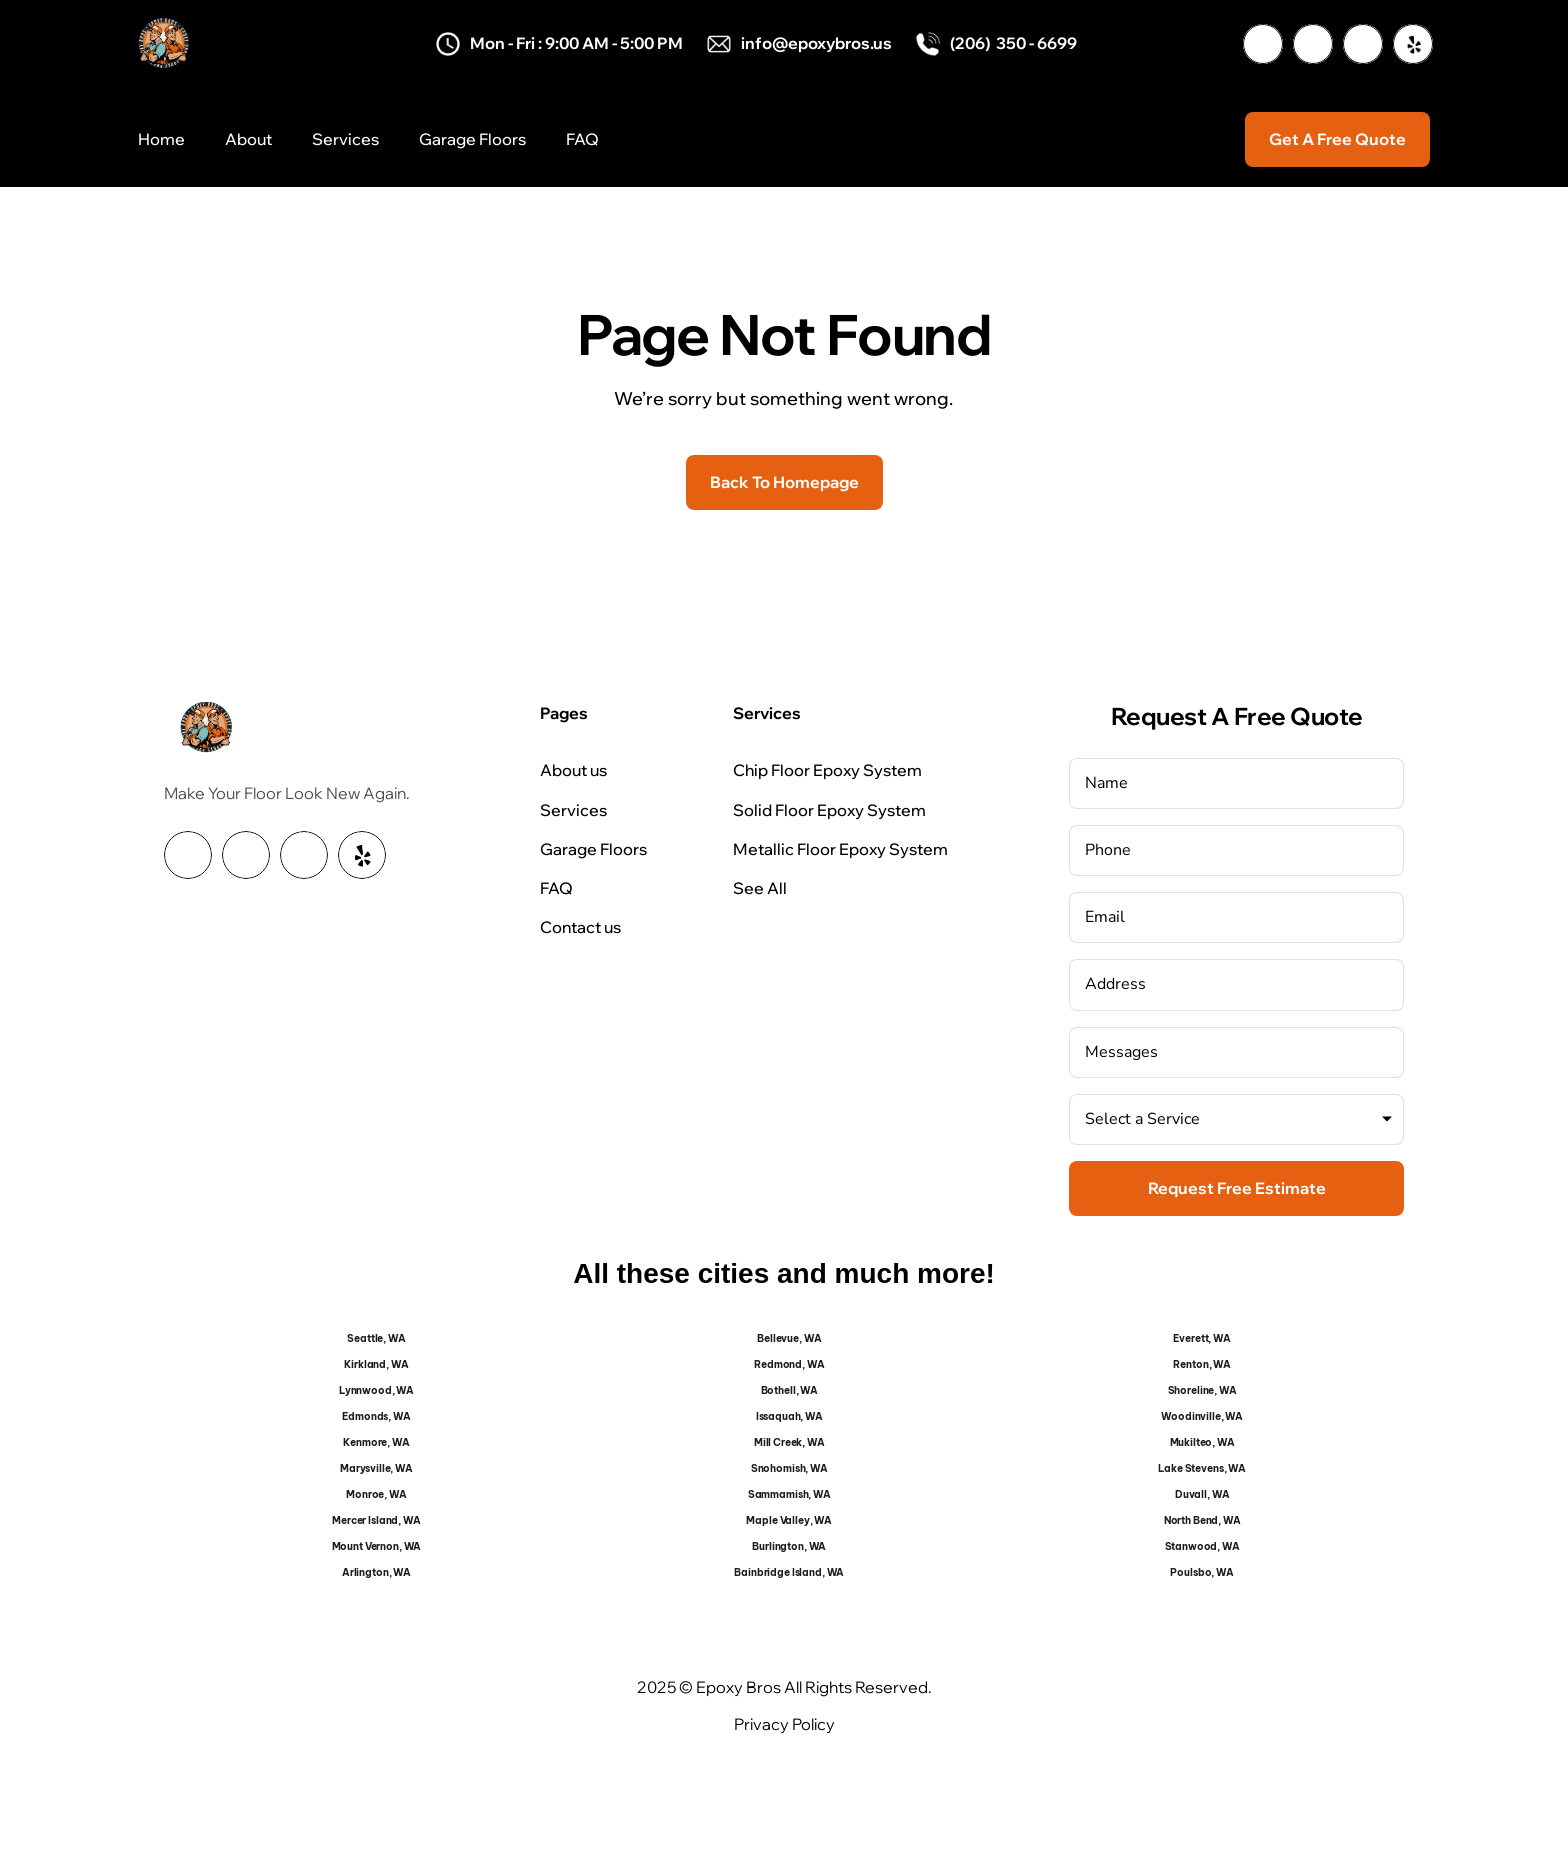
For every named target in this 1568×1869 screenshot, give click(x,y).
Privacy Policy (784, 1724)
